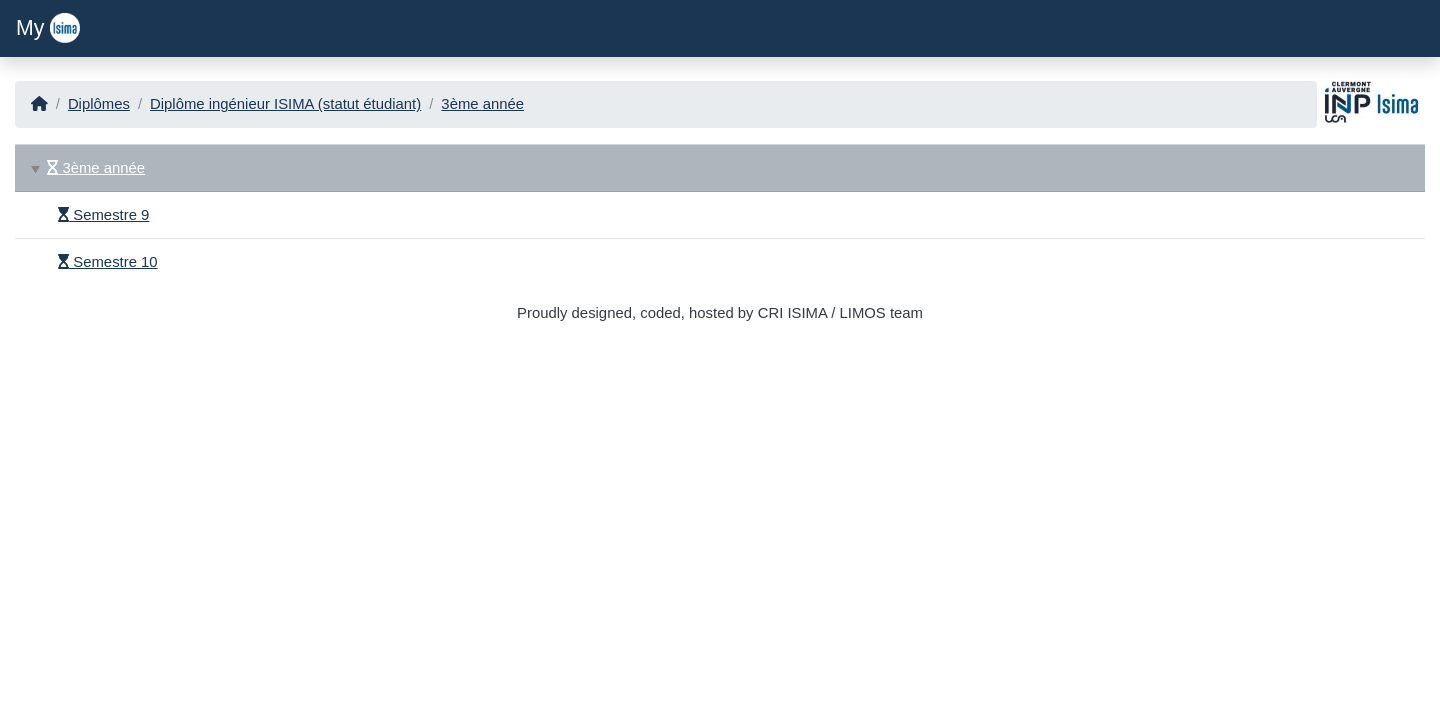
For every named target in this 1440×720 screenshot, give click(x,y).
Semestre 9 (103, 215)
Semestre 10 (108, 262)
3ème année (482, 104)
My (48, 28)
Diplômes (99, 104)
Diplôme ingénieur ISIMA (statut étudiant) (285, 104)
